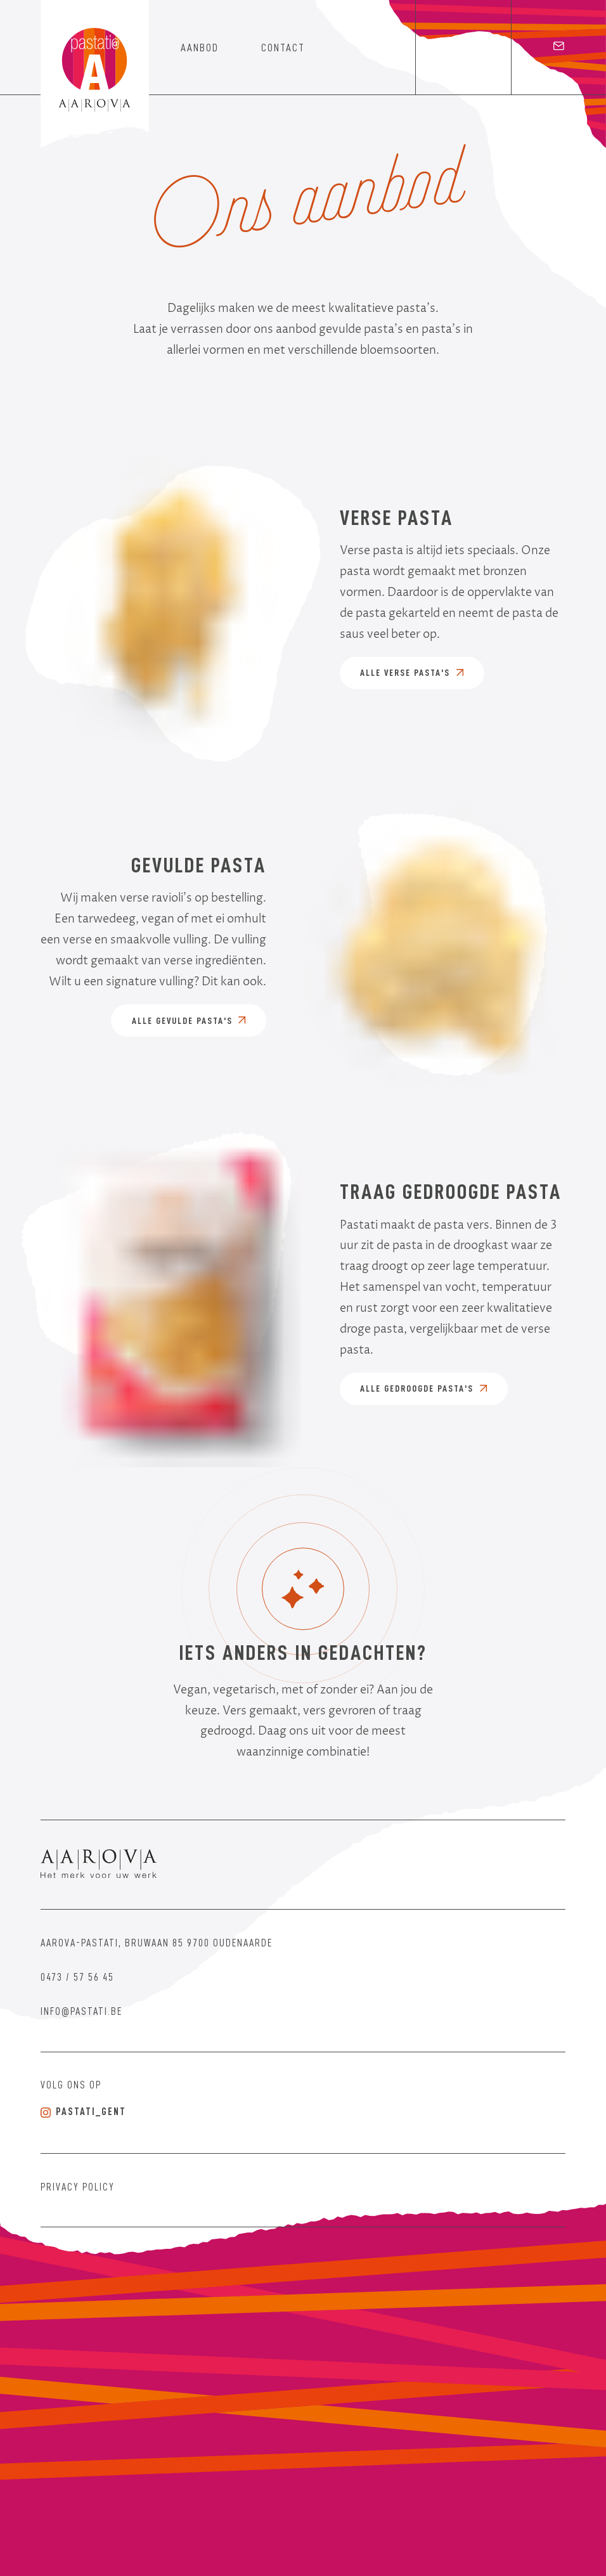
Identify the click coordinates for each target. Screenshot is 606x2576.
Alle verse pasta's (411, 672)
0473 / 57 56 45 (77, 1978)
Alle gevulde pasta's (189, 1020)
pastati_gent (83, 2112)
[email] (558, 47)
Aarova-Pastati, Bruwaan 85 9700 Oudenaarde (157, 1943)
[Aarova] (108, 1864)
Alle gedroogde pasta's (423, 1388)
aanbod (200, 47)
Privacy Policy (78, 2187)
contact (283, 47)
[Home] (95, 75)
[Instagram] (462, 47)
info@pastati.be (81, 2012)
